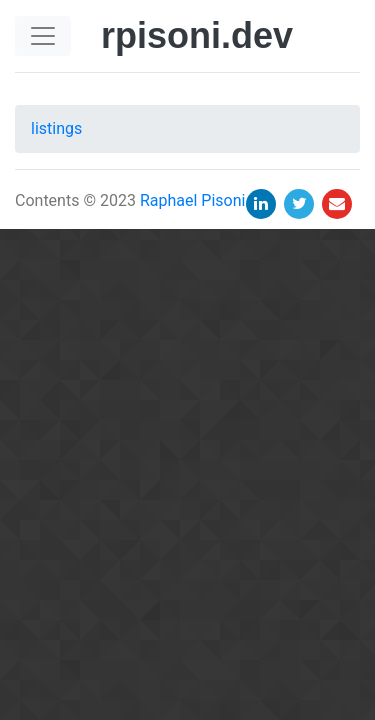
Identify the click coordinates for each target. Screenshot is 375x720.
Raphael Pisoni (193, 200)
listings (56, 128)
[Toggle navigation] (43, 36)
